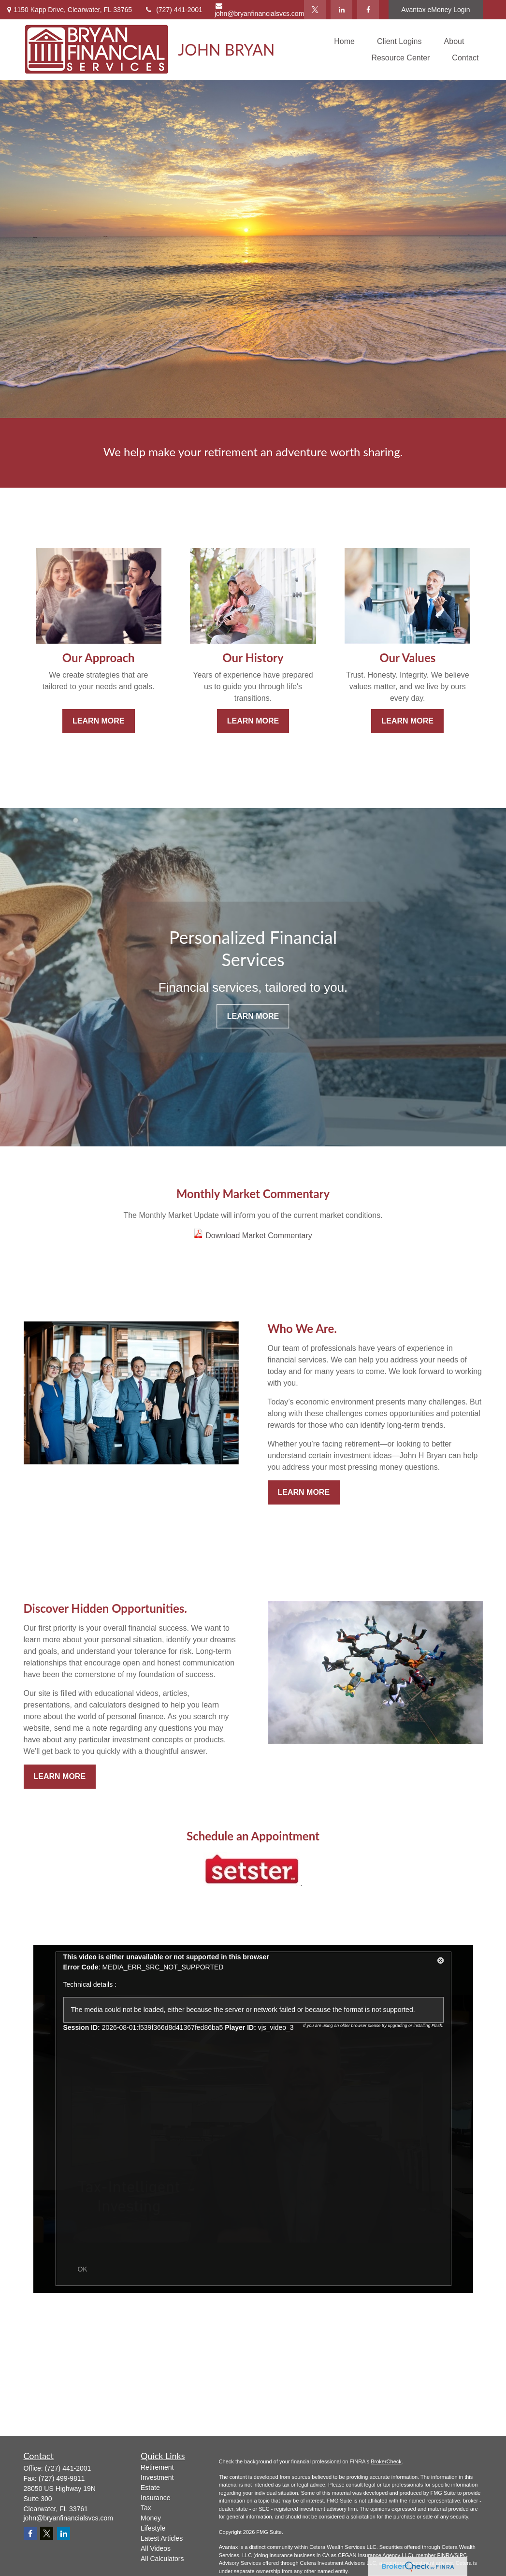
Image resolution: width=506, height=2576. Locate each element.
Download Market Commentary (258, 1235)
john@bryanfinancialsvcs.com (259, 9)
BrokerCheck (386, 2461)
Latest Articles (162, 2538)
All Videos (156, 2548)
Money (151, 2518)
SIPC (461, 2555)
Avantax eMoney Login (435, 10)
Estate (150, 2487)
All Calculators (162, 2558)
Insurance (155, 2498)
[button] (344, 41)
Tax (146, 2508)
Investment (157, 2477)
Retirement (157, 2467)
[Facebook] (368, 9)
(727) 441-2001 (173, 10)
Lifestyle (153, 2528)
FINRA (445, 2555)
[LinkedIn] (341, 9)
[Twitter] (315, 9)
